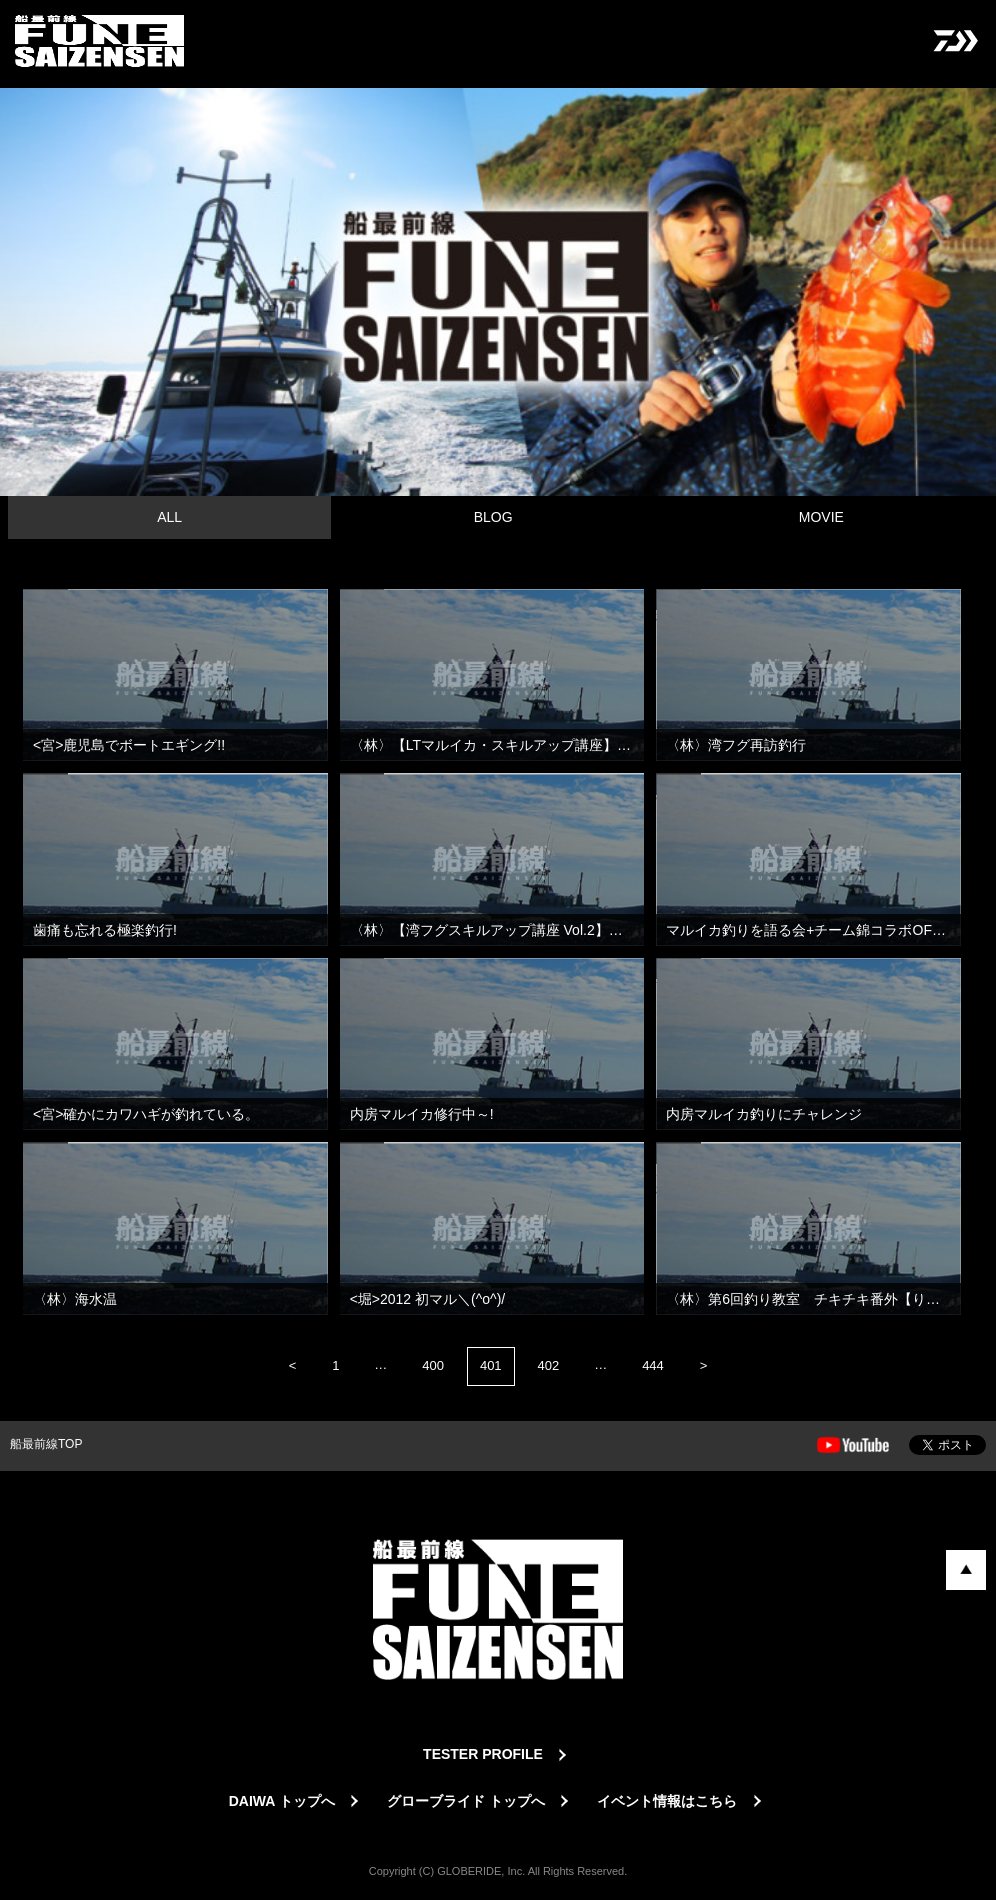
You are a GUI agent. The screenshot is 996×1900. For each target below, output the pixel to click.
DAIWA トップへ (282, 1801)
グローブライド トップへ (466, 1801)
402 (549, 1365)
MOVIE (821, 517)
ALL (169, 517)
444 (653, 1365)
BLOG (493, 517)
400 (433, 1365)
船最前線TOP (46, 1444)
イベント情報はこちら (667, 1801)
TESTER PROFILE (483, 1754)
